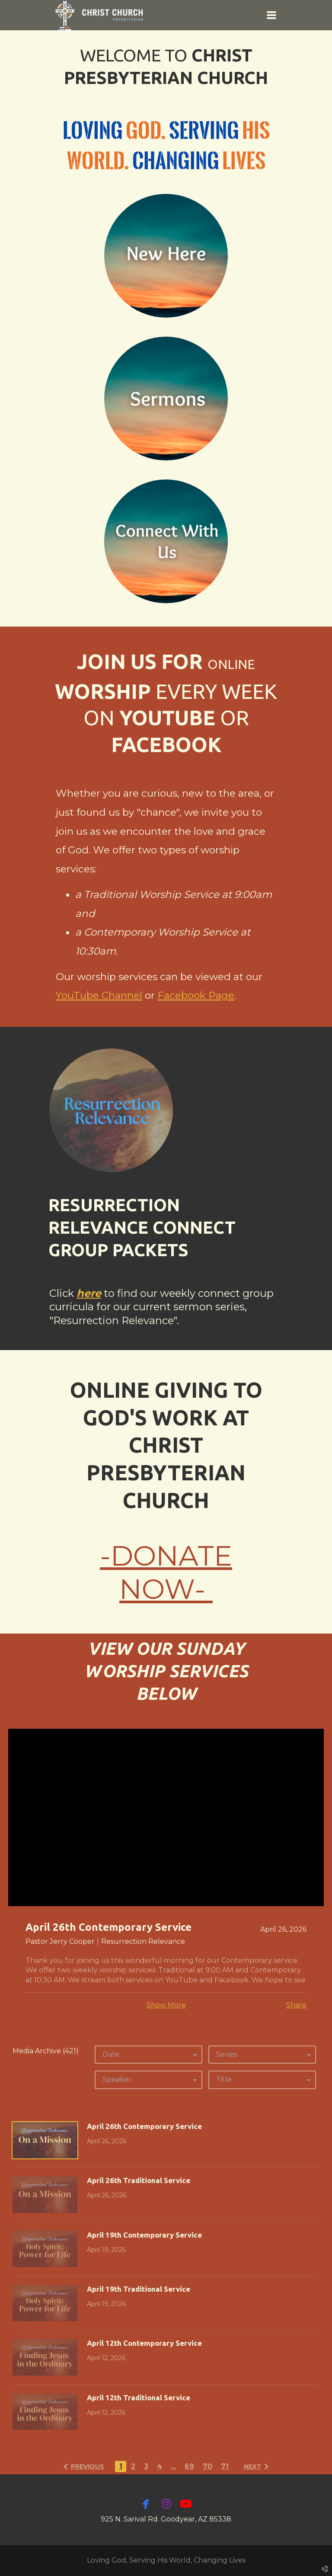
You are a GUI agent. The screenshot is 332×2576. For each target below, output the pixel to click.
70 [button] (207, 2466)
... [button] (173, 2466)
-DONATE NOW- (166, 1572)
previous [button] (87, 2466)
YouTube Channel (99, 995)
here (89, 1293)
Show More (166, 2005)
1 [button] (120, 2466)
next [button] (253, 2466)
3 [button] (146, 2466)
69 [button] (189, 2466)
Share (296, 2005)
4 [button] (159, 2466)
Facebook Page (195, 995)
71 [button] (225, 2466)
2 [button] (133, 2466)
